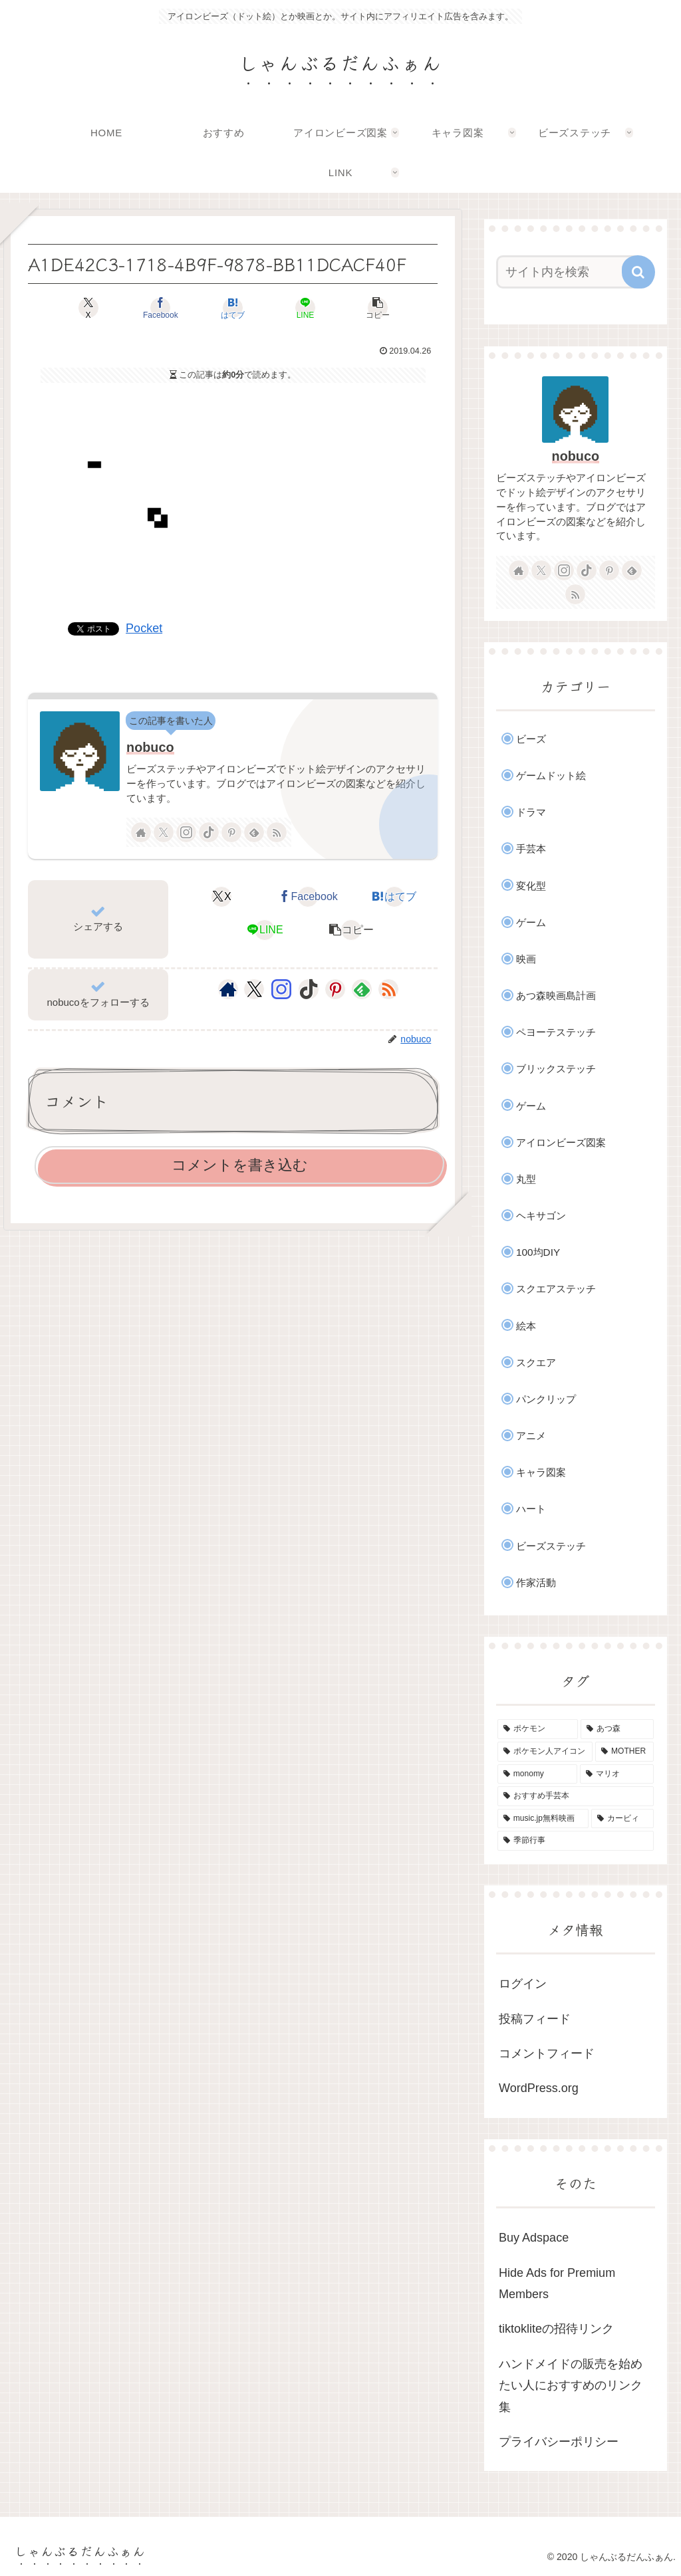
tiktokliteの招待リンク (556, 2328)
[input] (569, 272)
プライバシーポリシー (558, 2441)
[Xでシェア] (95, 307)
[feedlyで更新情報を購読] (254, 832)
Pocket (144, 628)
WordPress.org (539, 2088)
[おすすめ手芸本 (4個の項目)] (575, 1796)
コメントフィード (547, 2053)
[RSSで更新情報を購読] (276, 832)
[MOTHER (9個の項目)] (624, 1752)
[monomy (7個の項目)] (537, 1774)
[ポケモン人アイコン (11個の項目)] (545, 1752)
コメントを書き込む (240, 1165)
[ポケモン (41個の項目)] (537, 1729)
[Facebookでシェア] (164, 307)
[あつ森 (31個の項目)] (617, 1729)
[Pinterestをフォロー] (231, 832)
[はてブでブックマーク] (233, 307)
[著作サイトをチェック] (141, 832)
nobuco (150, 747)
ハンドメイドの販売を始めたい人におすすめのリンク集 (570, 2385)
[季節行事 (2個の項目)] (575, 1841)
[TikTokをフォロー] (208, 832)
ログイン (523, 1983)
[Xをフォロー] (163, 832)
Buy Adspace (534, 2237)
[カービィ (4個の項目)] (622, 1819)
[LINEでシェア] (302, 307)
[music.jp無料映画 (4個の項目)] (543, 1819)
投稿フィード (535, 2019)
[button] (371, 307)
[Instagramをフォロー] (186, 832)
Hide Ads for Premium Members (557, 2283)
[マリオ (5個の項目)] (616, 1774)
